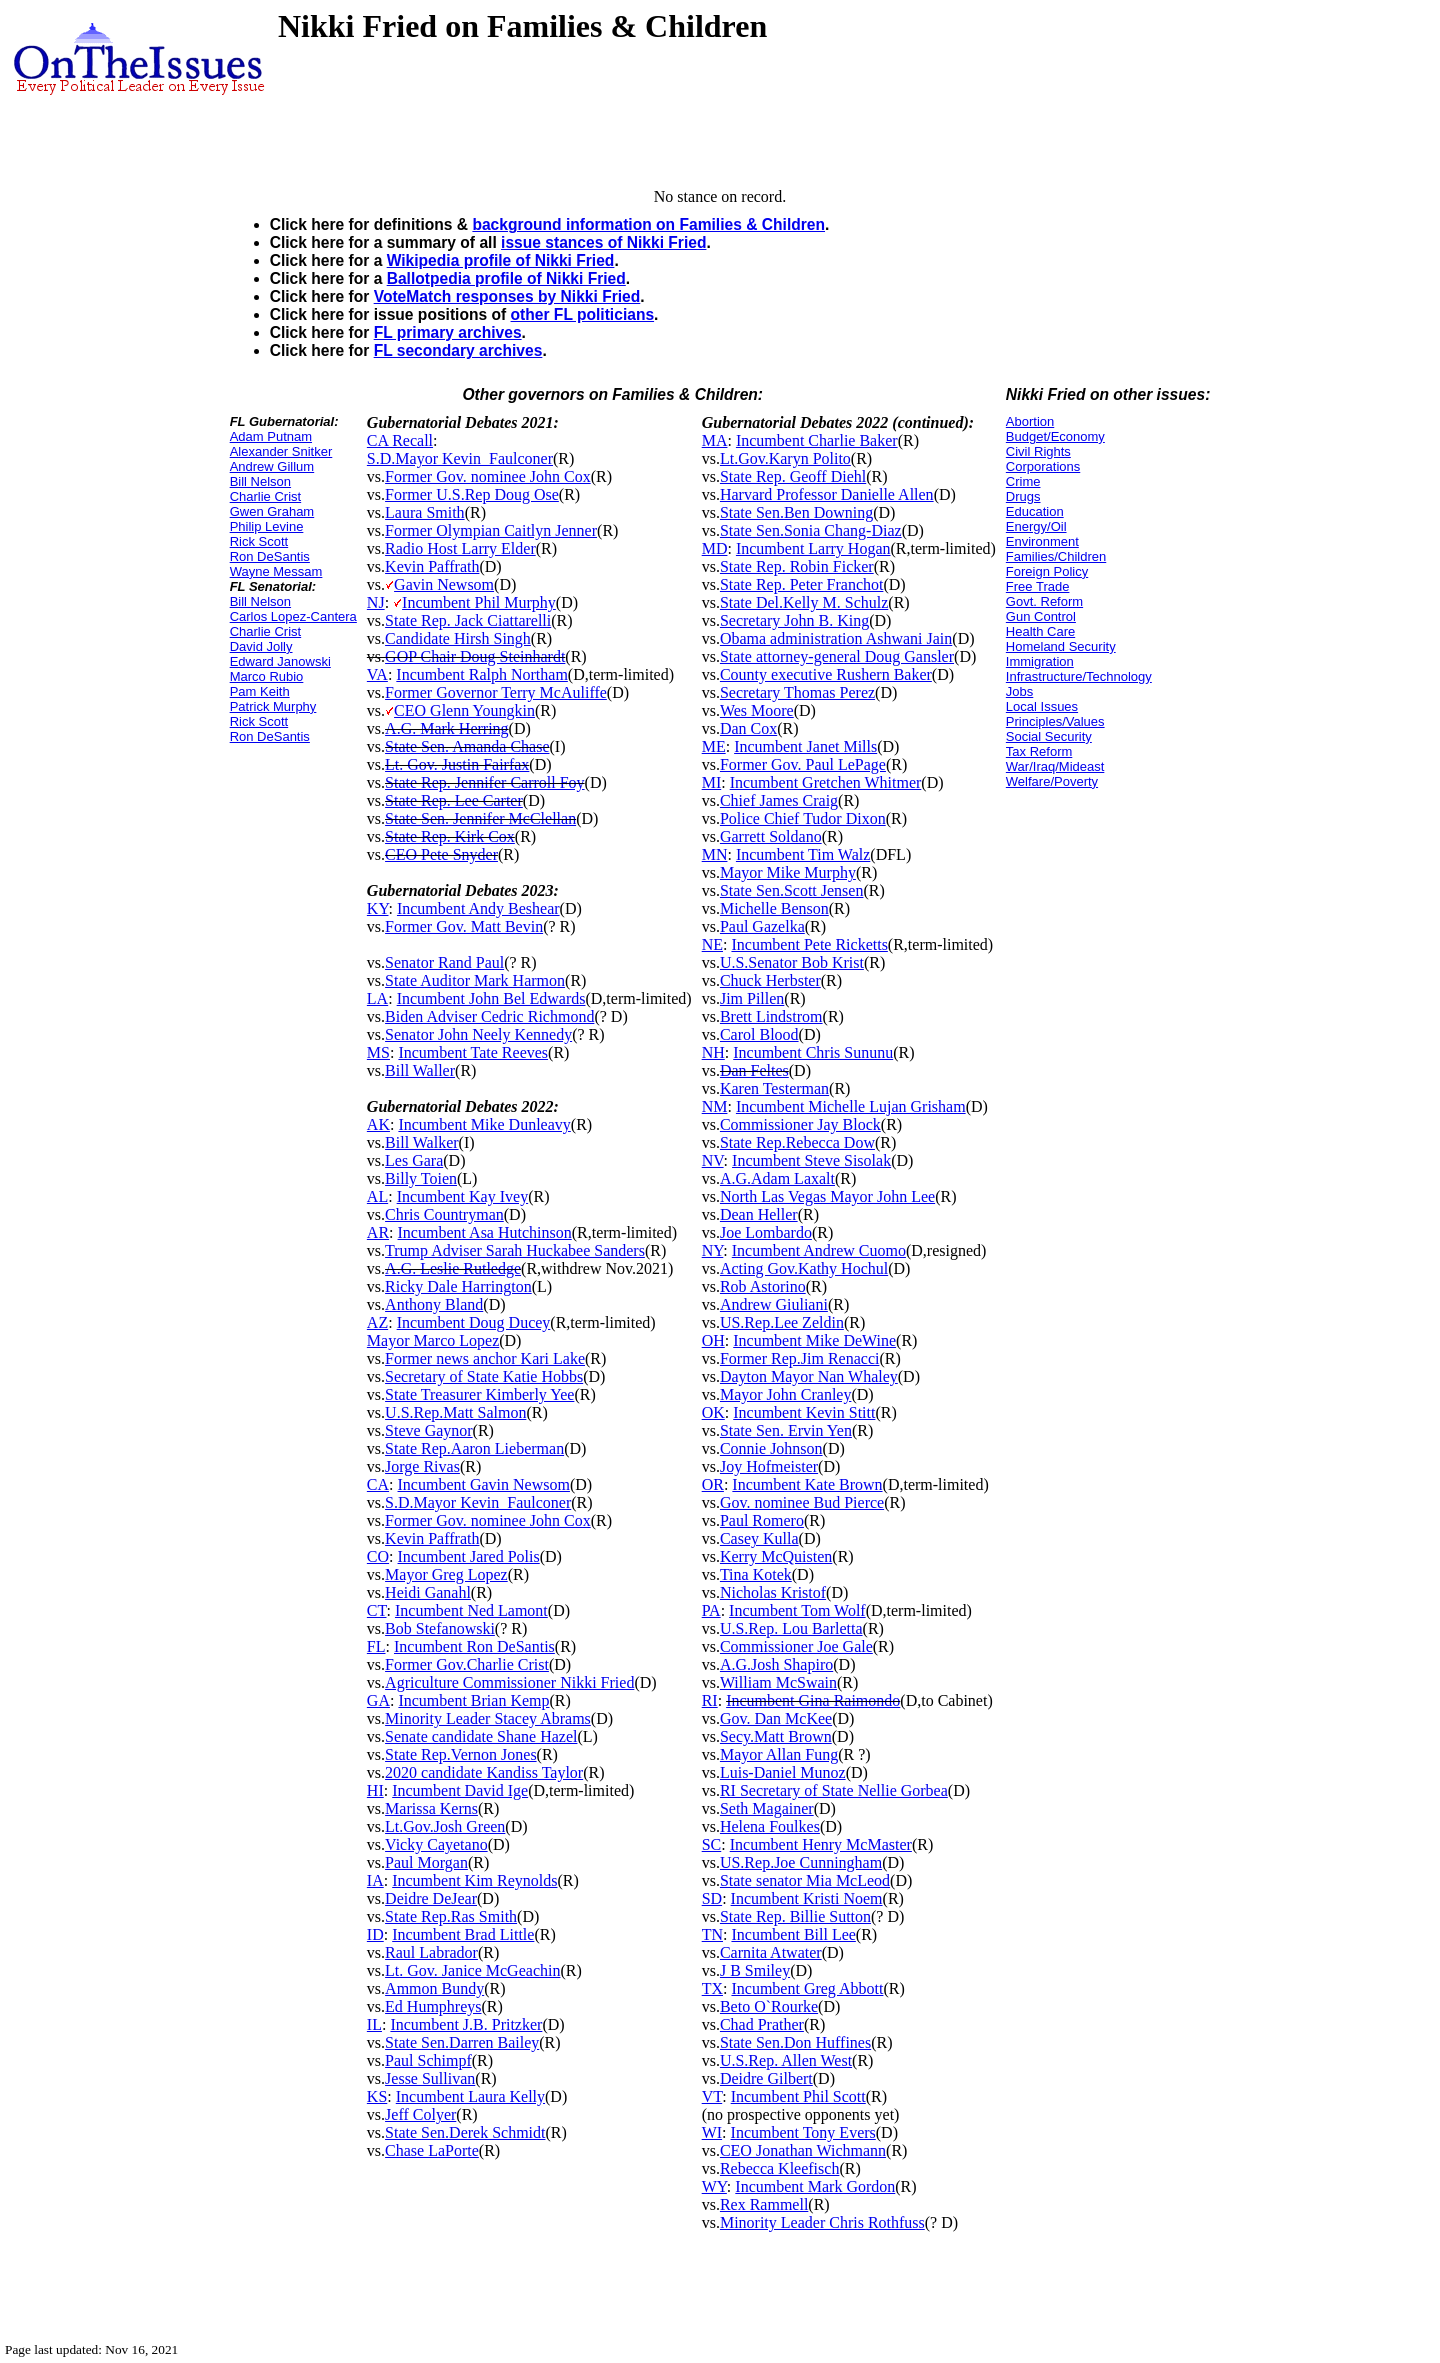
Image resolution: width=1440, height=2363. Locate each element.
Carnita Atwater (771, 1952)
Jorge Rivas (422, 1466)
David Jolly (261, 646)
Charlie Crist (266, 496)
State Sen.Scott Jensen (792, 890)
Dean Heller (759, 1214)
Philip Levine (267, 526)
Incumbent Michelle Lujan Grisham (851, 1106)
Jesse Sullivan (430, 2078)
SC (712, 1844)
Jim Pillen (752, 998)
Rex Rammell (764, 2204)
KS (377, 2096)
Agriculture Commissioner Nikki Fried (509, 1682)
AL (377, 1196)
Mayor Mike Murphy (788, 872)
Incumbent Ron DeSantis (474, 1646)
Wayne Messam (276, 571)
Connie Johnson (771, 1448)
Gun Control (1041, 616)
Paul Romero (762, 1520)
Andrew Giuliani (774, 1304)
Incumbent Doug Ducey (474, 1322)
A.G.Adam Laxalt (777, 1178)
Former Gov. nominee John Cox (488, 476)
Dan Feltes (754, 1070)
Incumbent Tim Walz (803, 854)
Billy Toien (421, 1178)
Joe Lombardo (766, 1232)
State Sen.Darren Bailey (462, 2042)
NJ (376, 602)
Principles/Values (1055, 721)
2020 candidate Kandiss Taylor (484, 1772)
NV (713, 1160)
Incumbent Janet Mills (805, 746)
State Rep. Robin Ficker (797, 566)
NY (713, 1250)
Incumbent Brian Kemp (473, 1700)
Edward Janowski (280, 661)
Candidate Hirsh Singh (458, 638)
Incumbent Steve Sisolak (811, 1160)
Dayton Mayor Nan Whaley (809, 1376)
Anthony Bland (434, 1304)
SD (712, 1898)
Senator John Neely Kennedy (478, 1034)
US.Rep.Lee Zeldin (782, 1322)
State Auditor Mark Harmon (475, 980)
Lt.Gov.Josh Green (445, 1826)
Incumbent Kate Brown (807, 1484)
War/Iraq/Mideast (1055, 766)
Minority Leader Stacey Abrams (488, 1718)
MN (715, 854)
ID (375, 1934)
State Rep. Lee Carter (454, 800)
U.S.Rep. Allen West (786, 2060)
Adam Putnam (271, 436)
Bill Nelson (260, 481)
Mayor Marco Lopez (433, 1340)
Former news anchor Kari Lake (485, 1358)
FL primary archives (448, 332)
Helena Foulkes (770, 1826)
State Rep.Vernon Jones (461, 1754)
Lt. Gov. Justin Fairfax (457, 764)
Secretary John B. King (794, 620)
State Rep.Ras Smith (451, 1916)
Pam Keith (260, 691)
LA (377, 998)
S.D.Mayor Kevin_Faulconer (460, 458)
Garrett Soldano (771, 836)
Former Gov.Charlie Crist (467, 1664)
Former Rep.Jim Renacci (800, 1358)
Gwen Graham (272, 511)
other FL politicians (583, 314)
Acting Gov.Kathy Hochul (804, 1268)
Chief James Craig (779, 800)
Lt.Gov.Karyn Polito (785, 458)
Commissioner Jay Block (800, 1124)
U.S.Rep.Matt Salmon (455, 1412)
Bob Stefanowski (440, 1628)
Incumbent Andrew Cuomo (819, 1250)
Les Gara (414, 1160)
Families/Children (1056, 556)
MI (712, 782)
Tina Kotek (756, 1574)
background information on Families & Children (648, 224)
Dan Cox (748, 728)
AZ (377, 1322)
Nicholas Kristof (773, 1592)
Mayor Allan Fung (779, 1754)
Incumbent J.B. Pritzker (466, 2024)
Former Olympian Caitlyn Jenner (491, 530)
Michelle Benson (774, 908)
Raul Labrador (431, 1952)
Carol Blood (759, 1034)
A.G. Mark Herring (447, 728)
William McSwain (778, 1682)
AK (378, 1124)
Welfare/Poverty (1052, 781)
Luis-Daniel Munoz (783, 1772)
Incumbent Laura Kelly (470, 2096)
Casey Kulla (759, 1538)
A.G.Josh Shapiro (776, 1664)
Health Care (1040, 631)
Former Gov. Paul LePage (803, 764)
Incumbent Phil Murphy (479, 602)
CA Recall (400, 440)
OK (713, 1412)
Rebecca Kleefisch (779, 2168)
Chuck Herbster (770, 980)
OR (713, 1484)
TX (712, 1988)
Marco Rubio (267, 676)
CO (378, 1556)
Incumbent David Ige (460, 1790)
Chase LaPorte (432, 2150)
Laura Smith (425, 512)
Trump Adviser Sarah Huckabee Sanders (515, 1250)
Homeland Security (1061, 646)
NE (712, 944)
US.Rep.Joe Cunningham (801, 1862)
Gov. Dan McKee (776, 1718)
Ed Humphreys (433, 2006)
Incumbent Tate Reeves (473, 1052)
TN (712, 1934)
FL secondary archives (458, 350)
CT (377, 1610)
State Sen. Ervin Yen (786, 1430)
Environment (1042, 541)
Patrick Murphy (273, 706)
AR (378, 1232)
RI (710, 1700)
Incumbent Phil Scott (798, 2096)
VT (712, 2096)
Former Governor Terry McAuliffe (496, 692)
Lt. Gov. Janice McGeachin (472, 1970)
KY (378, 908)
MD (715, 548)
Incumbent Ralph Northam (482, 674)
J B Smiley (755, 1970)
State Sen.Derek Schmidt (465, 2132)
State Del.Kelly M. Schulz (804, 602)
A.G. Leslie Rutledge (453, 1268)
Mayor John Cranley (786, 1394)
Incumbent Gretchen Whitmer (826, 782)
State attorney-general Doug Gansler (837, 656)
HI (375, 1790)
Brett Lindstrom (771, 1016)
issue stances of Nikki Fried (603, 242)
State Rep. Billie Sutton (795, 1916)
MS (378, 1052)
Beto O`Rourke (769, 2006)
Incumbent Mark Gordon (815, 2186)
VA (377, 674)
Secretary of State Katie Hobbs (484, 1376)
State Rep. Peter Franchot (802, 584)
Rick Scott (259, 541)
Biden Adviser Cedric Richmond (489, 1016)
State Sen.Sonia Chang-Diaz (811, 530)
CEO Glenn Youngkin (464, 710)
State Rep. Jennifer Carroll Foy (485, 782)
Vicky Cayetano (436, 1844)
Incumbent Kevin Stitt (804, 1412)
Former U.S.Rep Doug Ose (472, 494)
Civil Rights (1038, 451)
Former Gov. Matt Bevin (464, 926)
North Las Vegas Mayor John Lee (827, 1196)
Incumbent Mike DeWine (814, 1340)
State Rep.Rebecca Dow (797, 1142)
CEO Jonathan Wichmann (803, 2150)
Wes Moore (757, 710)
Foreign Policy (1047, 571)
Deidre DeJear (431, 1898)
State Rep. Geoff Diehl (793, 476)
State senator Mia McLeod (805, 1880)
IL (374, 2024)
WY (714, 2186)
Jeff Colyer (420, 2114)
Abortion (1030, 421)
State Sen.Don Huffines (795, 2042)
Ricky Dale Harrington (458, 1286)
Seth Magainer (767, 1808)
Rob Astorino (763, 1286)
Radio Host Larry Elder (460, 548)
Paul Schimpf (428, 2060)
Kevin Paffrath (432, 566)
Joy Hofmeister (769, 1466)
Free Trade (1038, 586)
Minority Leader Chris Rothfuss (822, 2222)
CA (378, 1484)
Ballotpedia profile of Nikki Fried (506, 278)
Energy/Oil (1036, 526)
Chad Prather (762, 2024)
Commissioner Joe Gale (796, 1646)
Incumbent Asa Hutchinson (485, 1232)
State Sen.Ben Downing (796, 512)
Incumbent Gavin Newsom (484, 1484)
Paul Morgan (426, 1862)
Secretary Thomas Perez (797, 692)
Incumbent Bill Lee (793, 1934)
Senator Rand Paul (444, 962)
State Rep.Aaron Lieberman (474, 1448)
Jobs (1019, 691)
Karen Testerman (774, 1088)
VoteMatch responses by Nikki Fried (507, 296)
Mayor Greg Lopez (446, 1574)
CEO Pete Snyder (441, 854)
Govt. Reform (1044, 601)
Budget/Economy (1055, 436)
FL (376, 1646)
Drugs (1023, 496)
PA (711, 1610)
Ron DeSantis (270, 556)
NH (713, 1052)
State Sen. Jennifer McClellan (480, 818)
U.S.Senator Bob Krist (792, 962)
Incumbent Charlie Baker (817, 440)
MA (715, 440)
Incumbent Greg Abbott (807, 1988)
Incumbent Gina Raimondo (813, 1700)
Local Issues (1042, 706)
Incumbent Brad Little (463, 1934)
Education (1035, 511)
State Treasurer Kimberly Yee (479, 1394)
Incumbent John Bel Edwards (491, 998)
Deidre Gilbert (766, 2078)
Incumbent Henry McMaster (821, 1844)
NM (715, 1106)
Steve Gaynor (429, 1430)
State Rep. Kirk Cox (450, 836)
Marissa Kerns (431, 1808)
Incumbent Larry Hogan (813, 548)
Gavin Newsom (444, 584)
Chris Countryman (444, 1214)
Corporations (1043, 466)
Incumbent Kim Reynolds (474, 1880)
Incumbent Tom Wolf (797, 1610)
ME (714, 746)
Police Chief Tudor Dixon (803, 818)
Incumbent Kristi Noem (807, 1898)
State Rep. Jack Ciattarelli (468, 620)
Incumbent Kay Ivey (463, 1196)
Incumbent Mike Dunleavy (484, 1124)
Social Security (1049, 736)
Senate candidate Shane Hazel (481, 1736)
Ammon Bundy (434, 1988)
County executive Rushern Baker (826, 674)
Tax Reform (1039, 751)
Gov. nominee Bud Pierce (802, 1502)
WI (712, 2132)
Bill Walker (422, 1142)
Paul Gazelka (762, 926)
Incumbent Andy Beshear (478, 908)
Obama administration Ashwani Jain (836, 638)
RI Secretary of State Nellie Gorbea (834, 1790)
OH (713, 1340)
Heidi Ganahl (428, 1592)
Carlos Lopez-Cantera (293, 616)
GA (378, 1700)
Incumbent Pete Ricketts (809, 944)
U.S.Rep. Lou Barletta (791, 1628)
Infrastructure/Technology (1079, 676)
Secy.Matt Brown (776, 1736)
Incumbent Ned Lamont (471, 1610)
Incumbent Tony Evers (803, 2132)
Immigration (1040, 661)
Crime (1023, 481)
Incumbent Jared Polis (469, 1556)
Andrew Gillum (272, 466)
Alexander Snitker (281, 451)
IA (375, 1880)
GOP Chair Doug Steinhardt (475, 656)
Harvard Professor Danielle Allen (827, 494)
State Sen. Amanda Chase (467, 746)
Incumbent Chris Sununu (813, 1052)
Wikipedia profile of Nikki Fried (501, 260)
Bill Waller (420, 1070)
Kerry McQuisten (776, 1556)
